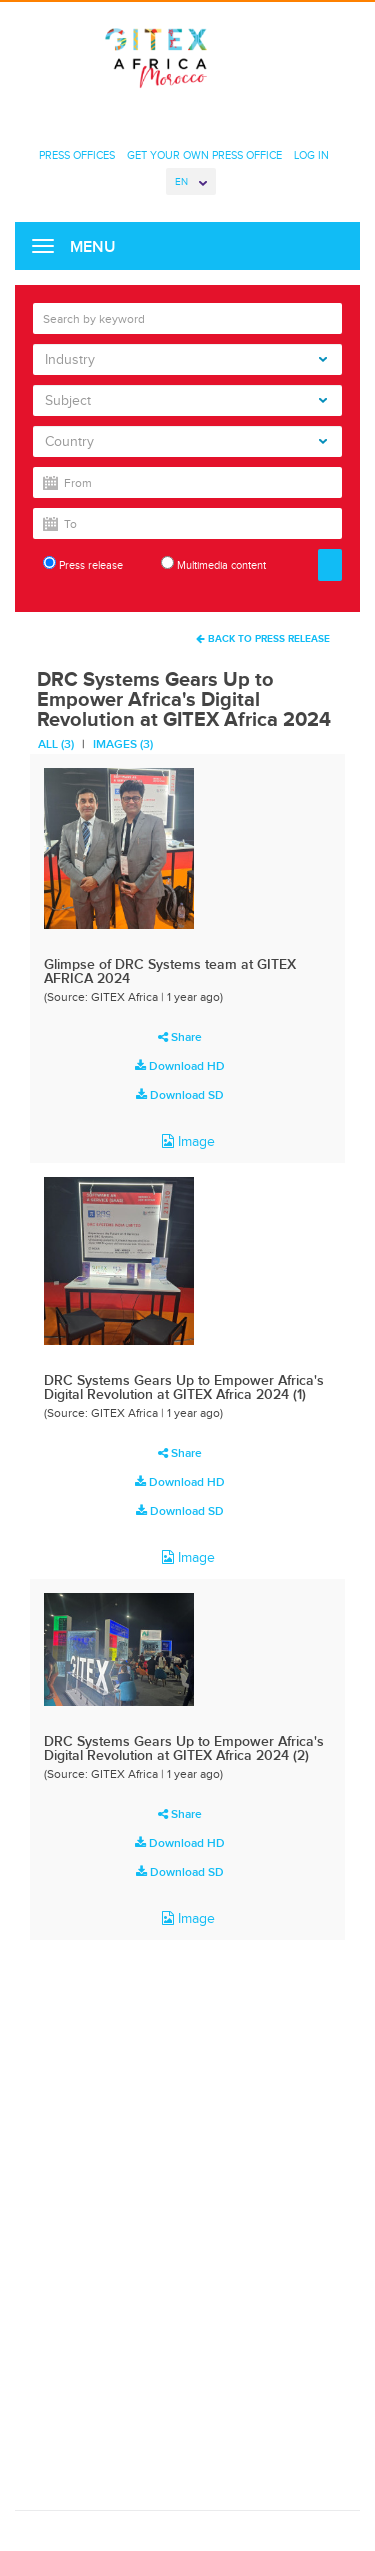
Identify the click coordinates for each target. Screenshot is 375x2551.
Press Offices (77, 155)
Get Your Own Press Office (204, 155)
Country (186, 441)
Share (180, 1037)
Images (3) (123, 744)
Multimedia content (213, 563)
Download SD (180, 1095)
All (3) (56, 744)
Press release (83, 563)
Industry (186, 359)
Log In (311, 155)
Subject (186, 400)
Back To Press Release (263, 638)
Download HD (180, 1066)
